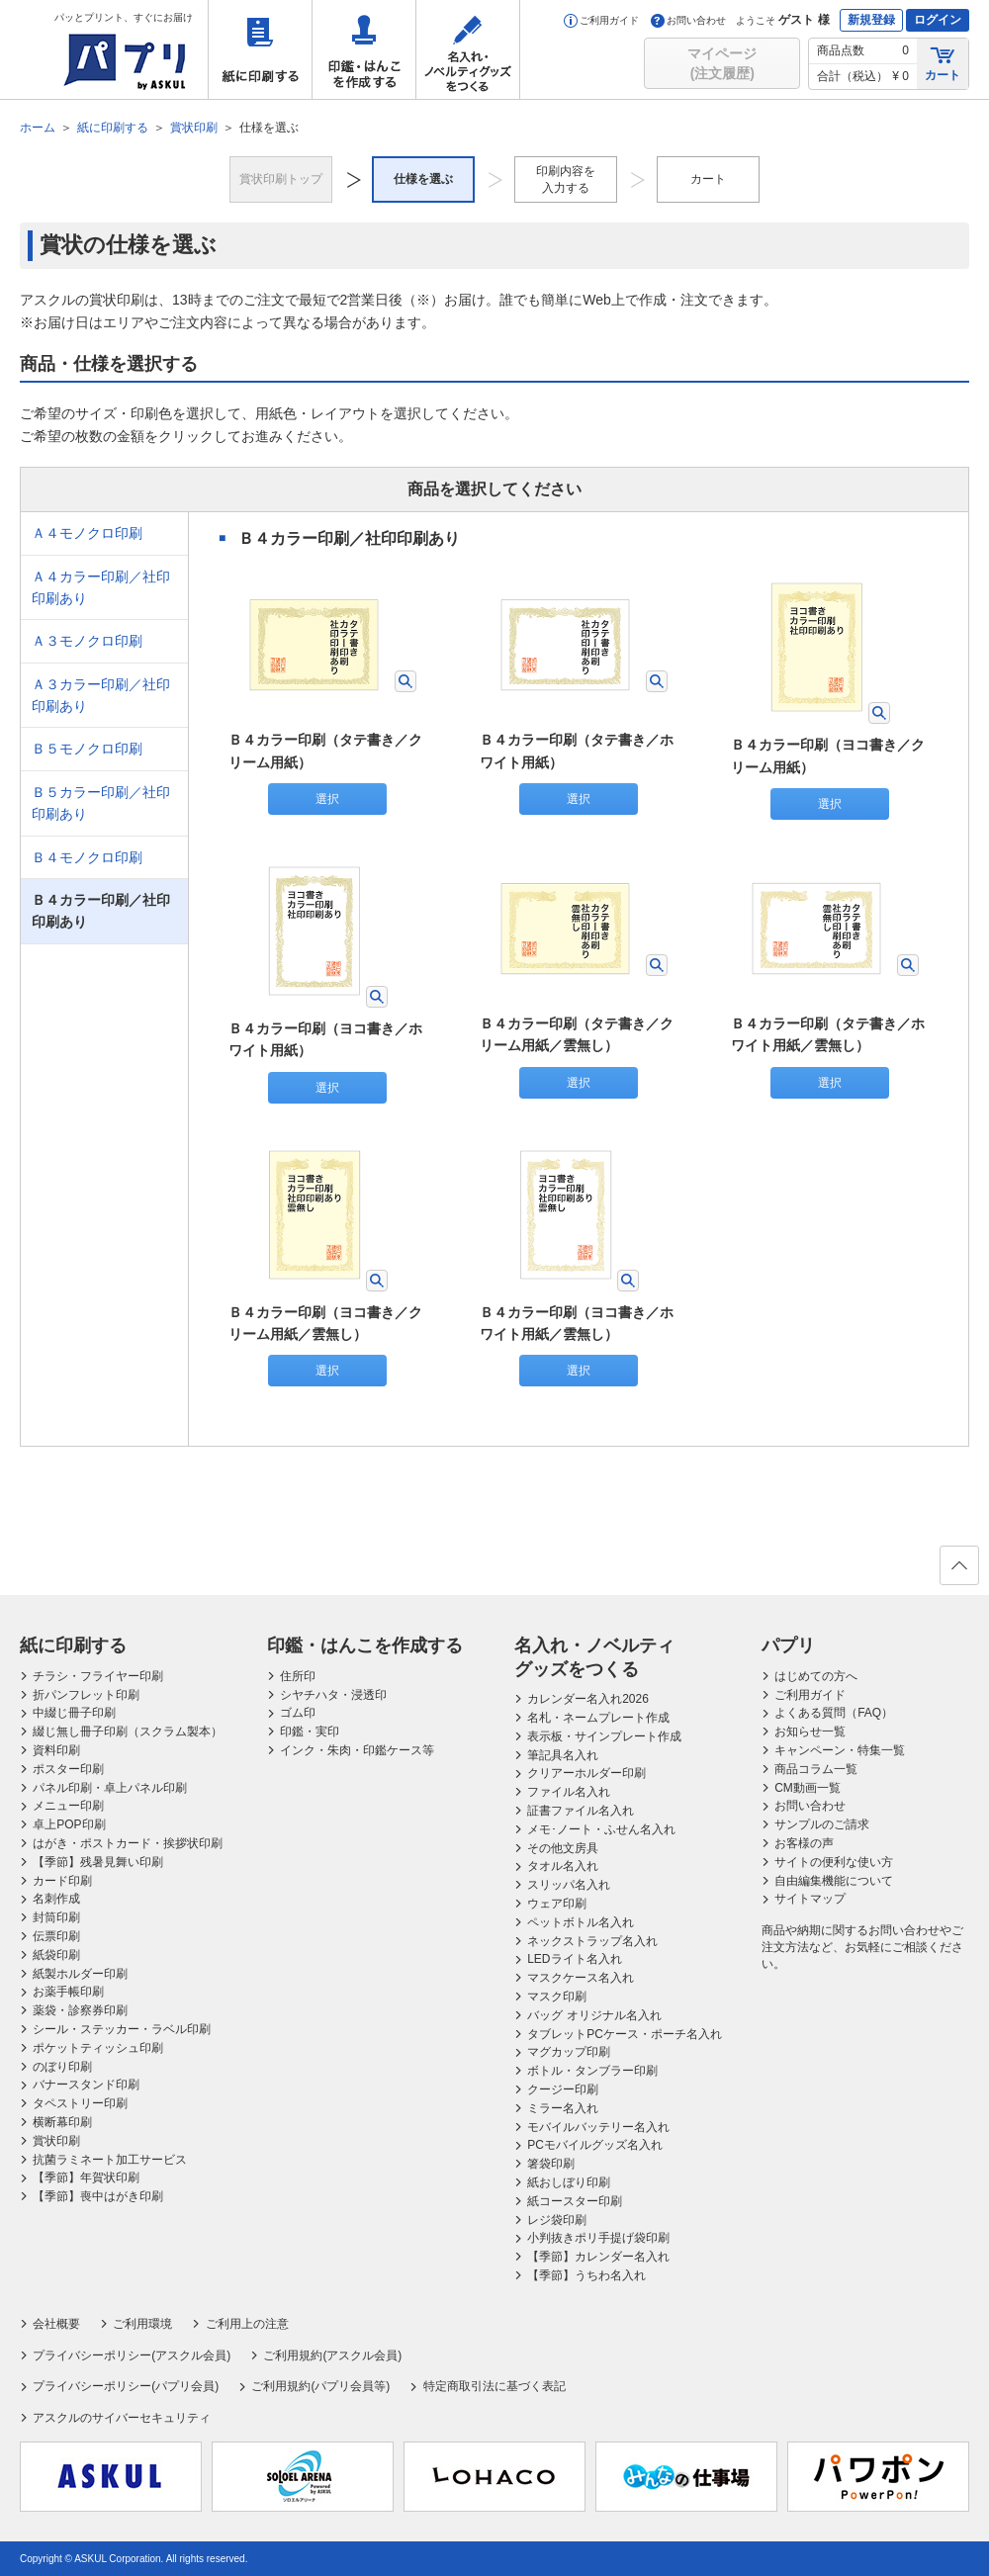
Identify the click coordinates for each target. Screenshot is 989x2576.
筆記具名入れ (562, 1755)
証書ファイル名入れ (580, 1811)
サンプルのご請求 (821, 1824)
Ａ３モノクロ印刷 (87, 641)
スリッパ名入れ (568, 1885)
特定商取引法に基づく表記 (494, 2386)
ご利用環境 (142, 2324)
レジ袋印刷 (556, 2220)
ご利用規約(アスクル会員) (332, 2355)
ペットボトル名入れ (580, 1922)
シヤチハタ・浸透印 (333, 1695)
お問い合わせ (688, 20)
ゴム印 (297, 1713)
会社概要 (56, 2324)
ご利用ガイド (601, 20)
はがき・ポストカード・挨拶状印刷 (128, 1843)
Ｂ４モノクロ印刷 (87, 857)
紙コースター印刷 (574, 2201)
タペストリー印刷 (80, 2103)
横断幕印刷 (62, 2122)
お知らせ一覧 (810, 1731)
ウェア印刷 (556, 1903)
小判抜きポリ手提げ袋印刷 (598, 2238)
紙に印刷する (260, 49)
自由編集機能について (833, 1881)
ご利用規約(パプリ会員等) (320, 2386)
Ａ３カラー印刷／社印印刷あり (101, 695)
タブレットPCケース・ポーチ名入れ (624, 2034)
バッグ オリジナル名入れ (594, 2015)
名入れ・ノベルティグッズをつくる (467, 49)
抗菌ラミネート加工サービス (110, 2160)
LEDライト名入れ (574, 1959)
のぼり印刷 (62, 2067)
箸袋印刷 (551, 2164)
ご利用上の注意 (247, 2324)
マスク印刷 (556, 1996)
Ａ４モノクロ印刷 (87, 533)
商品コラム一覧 (815, 1769)
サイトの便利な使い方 (833, 1862)
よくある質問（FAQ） (833, 1713)
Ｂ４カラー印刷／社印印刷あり (101, 911)
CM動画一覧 (807, 1788)
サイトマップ (810, 1899)
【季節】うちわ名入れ (586, 2275)
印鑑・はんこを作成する (364, 49)
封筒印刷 (56, 1917)
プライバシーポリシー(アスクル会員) (131, 2355)
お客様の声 (804, 1843)
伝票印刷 (56, 1936)
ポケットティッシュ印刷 (98, 2048)
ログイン (937, 20)
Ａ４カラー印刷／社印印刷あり (101, 587)
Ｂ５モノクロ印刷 (87, 748)
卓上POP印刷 (69, 1824)
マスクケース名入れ (580, 1978)
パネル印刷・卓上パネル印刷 (110, 1788)
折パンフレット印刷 (86, 1695)
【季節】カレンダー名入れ (598, 2257)
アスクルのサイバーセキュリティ (122, 2418)
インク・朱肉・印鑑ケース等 (357, 1750)
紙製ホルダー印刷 (80, 1974)
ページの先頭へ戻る (958, 1571)
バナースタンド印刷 (86, 2084)
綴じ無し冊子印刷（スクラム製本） (128, 1731)
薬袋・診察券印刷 (80, 2010)
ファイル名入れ (568, 1792)
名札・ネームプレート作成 (598, 1718)
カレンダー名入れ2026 (588, 1699)
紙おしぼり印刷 (568, 2182)
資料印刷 (56, 1750)
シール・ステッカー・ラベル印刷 (122, 2029)
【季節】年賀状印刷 (86, 2177)
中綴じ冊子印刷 (74, 1713)
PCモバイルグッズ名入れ (595, 2145)
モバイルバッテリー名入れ (598, 2127)
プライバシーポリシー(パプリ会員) (126, 2386)
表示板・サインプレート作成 (604, 1736)
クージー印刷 (562, 2089)
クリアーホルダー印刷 (586, 1773)
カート (942, 63)
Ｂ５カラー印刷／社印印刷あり (101, 803)
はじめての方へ (815, 1676)
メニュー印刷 (68, 1806)
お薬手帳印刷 (68, 1992)
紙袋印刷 (56, 1955)
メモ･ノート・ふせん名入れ (601, 1829)
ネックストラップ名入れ (592, 1941)
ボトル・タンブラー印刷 (592, 2071)
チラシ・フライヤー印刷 (98, 1676)
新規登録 (871, 20)
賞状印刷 (56, 2141)
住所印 (297, 1676)
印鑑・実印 (309, 1731)
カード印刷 (62, 1881)
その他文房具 (562, 1848)
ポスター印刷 (68, 1769)
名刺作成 (56, 1899)
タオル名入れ (562, 1866)
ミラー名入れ (562, 2108)
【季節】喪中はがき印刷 (98, 2196)
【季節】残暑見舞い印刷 (98, 1862)
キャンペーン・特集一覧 (839, 1750)
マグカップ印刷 (568, 2052)
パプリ (788, 1645)
